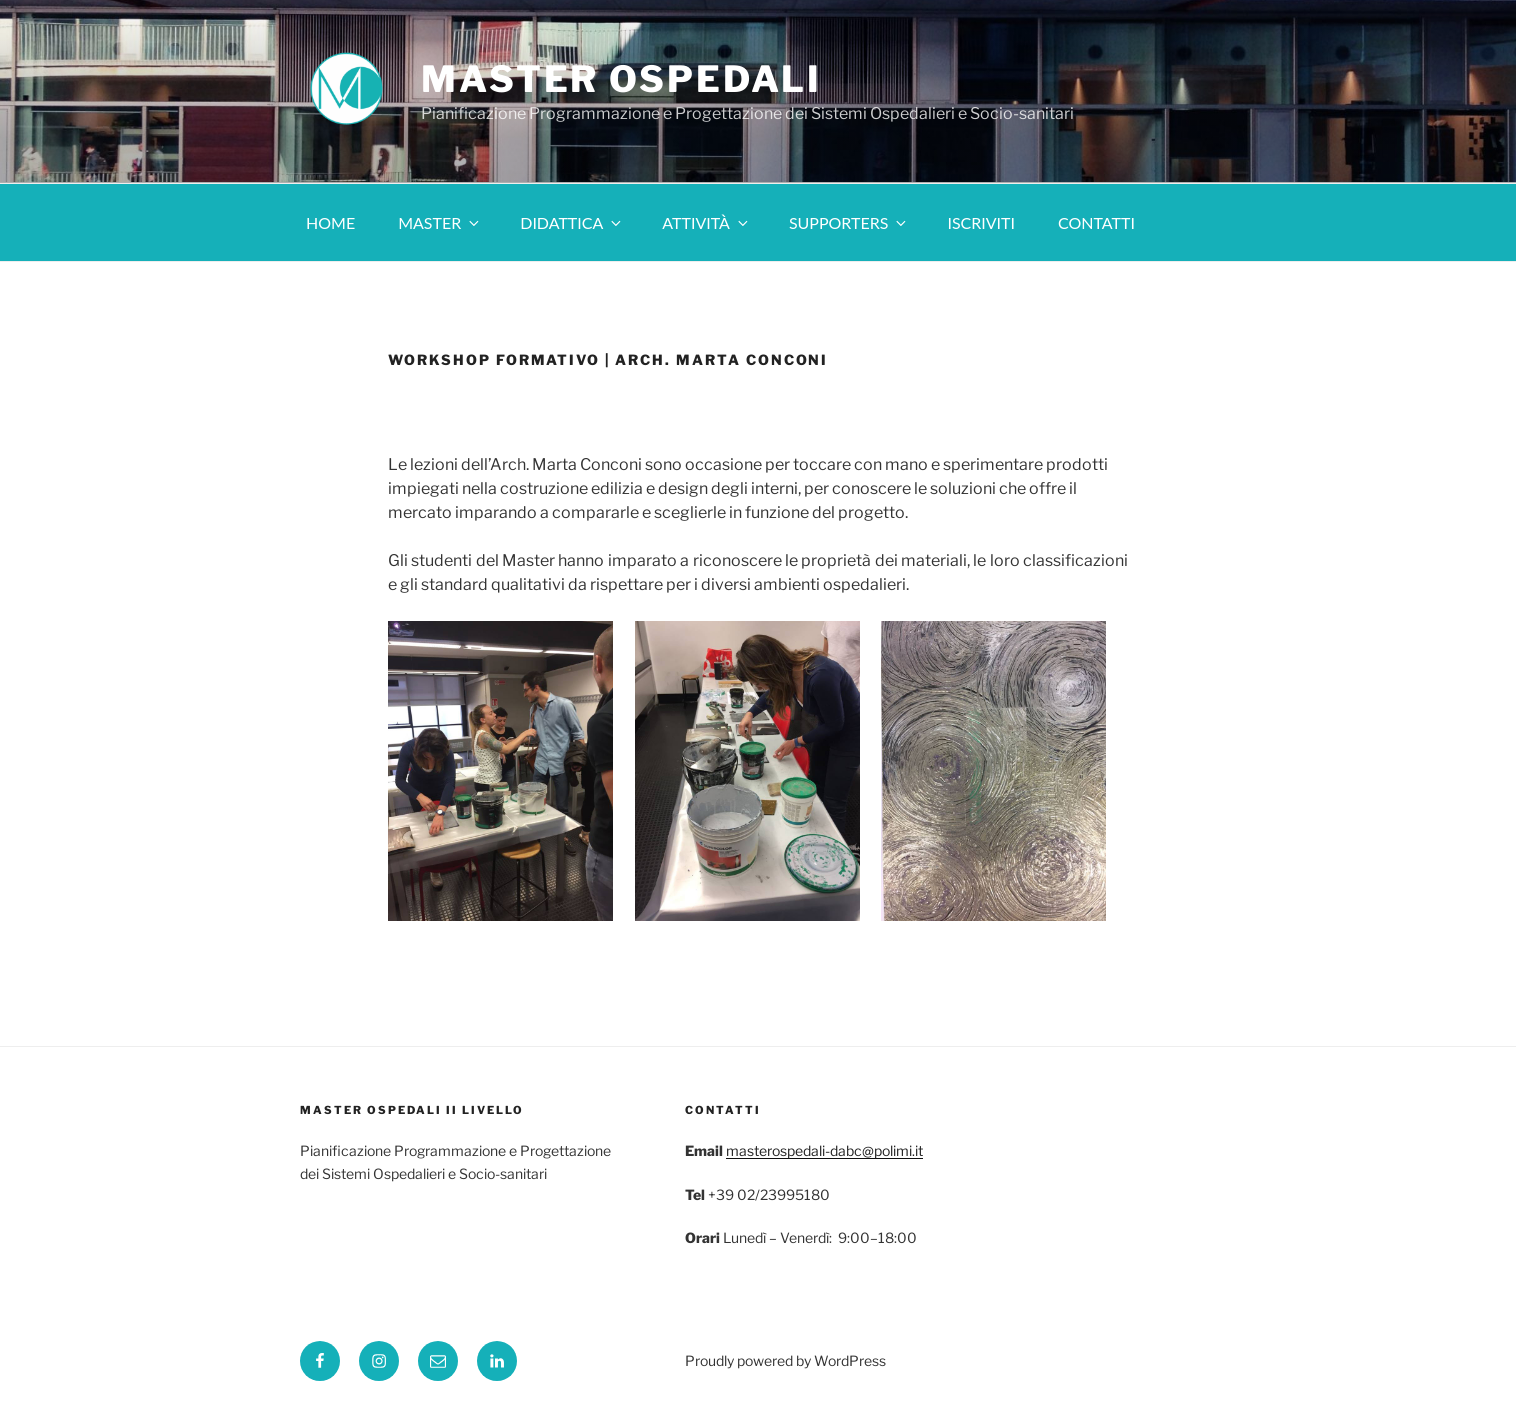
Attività (706, 222)
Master (440, 222)
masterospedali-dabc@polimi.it (824, 1150)
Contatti (1096, 222)
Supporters (849, 222)
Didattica (572, 222)
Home (330, 222)
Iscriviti (981, 222)
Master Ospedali (621, 79)
